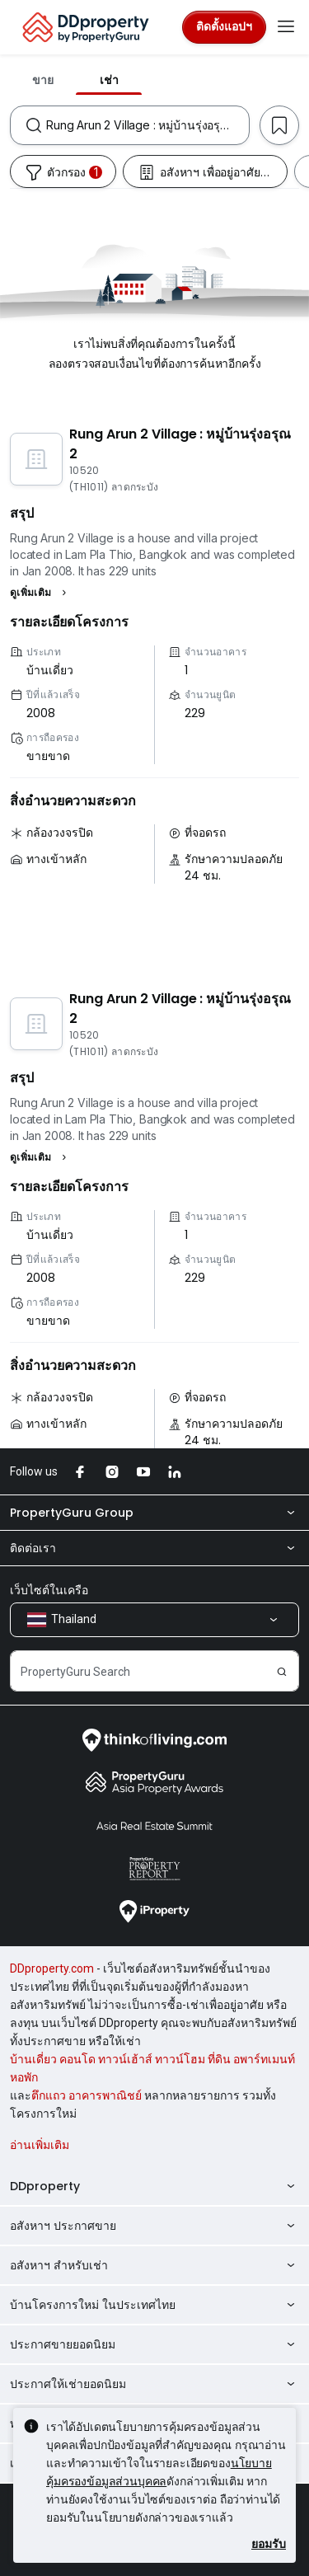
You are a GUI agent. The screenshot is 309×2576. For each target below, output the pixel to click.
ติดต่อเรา (154, 1548)
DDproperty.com (52, 1968)
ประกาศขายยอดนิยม (154, 2344)
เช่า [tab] (109, 80)
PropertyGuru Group (154, 1513)
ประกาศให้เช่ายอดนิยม (154, 2384)
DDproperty (154, 2186)
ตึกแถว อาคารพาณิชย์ (86, 2095)
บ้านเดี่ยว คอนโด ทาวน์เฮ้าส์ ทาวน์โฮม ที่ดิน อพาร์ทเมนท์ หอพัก (152, 2068)
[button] (40, 592)
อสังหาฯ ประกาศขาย (154, 2226)
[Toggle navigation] (285, 27)
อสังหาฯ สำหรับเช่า (154, 2265)
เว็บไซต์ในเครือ (49, 1590)
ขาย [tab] (43, 80)
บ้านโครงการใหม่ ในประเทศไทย (154, 2305)
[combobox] (147, 125)
